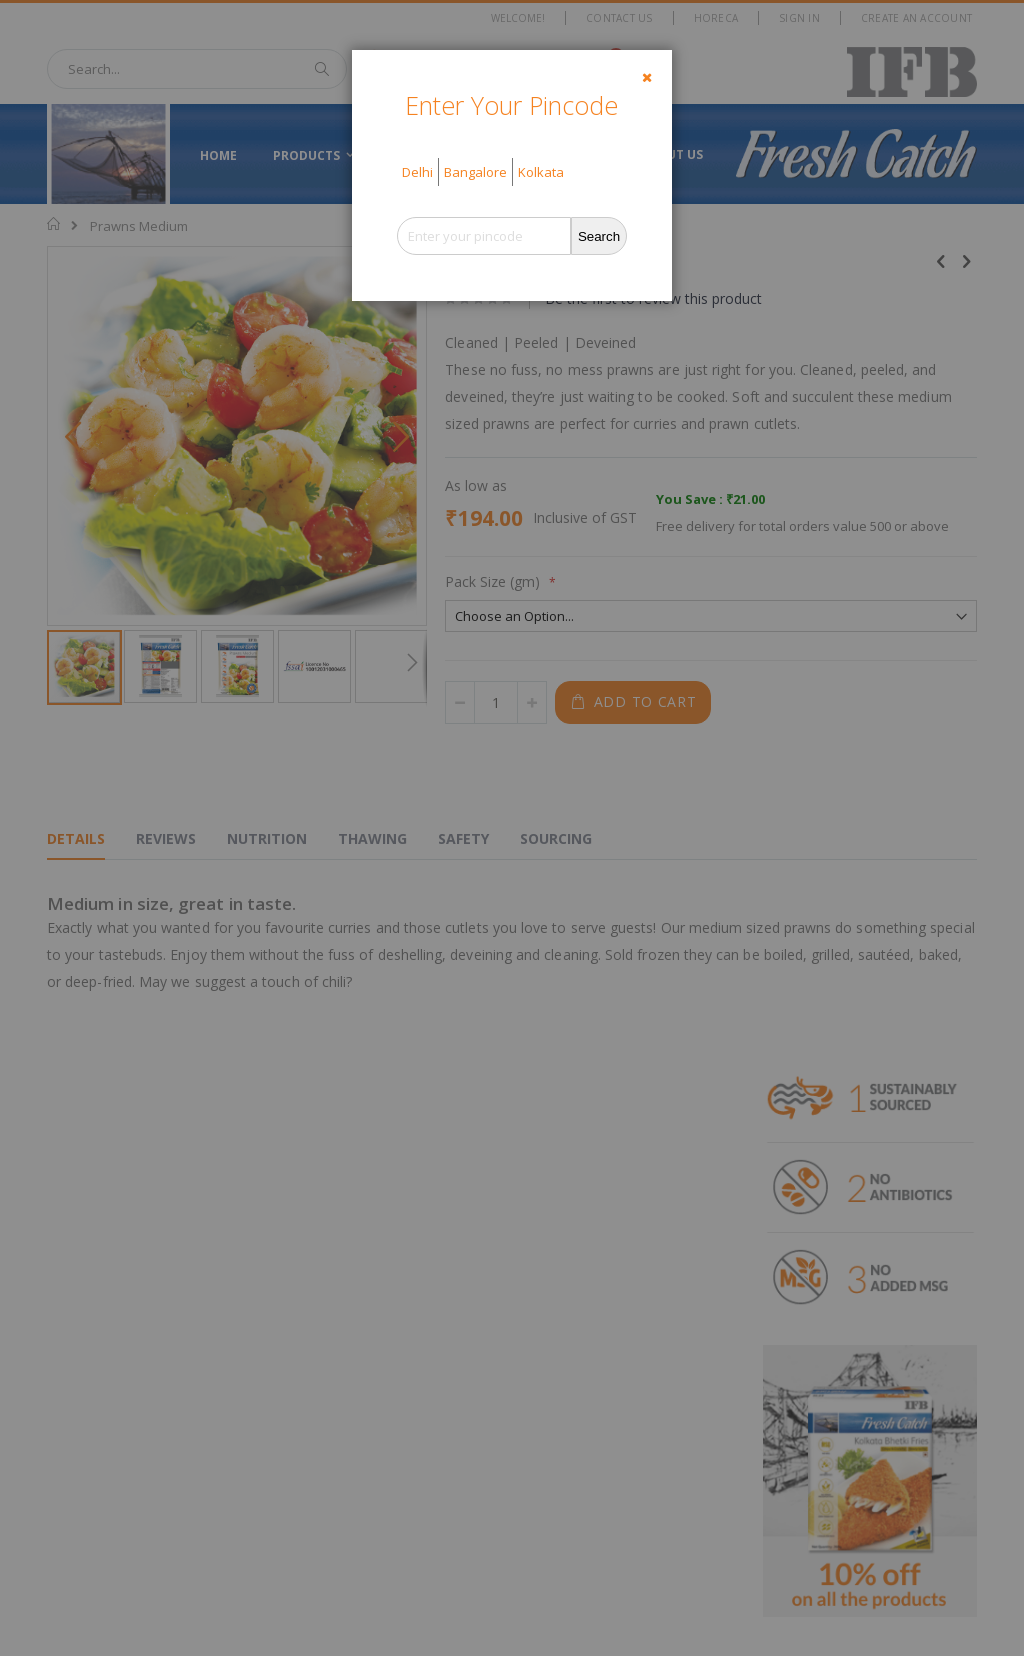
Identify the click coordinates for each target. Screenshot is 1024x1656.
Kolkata (541, 172)
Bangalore (475, 172)
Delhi (417, 172)
